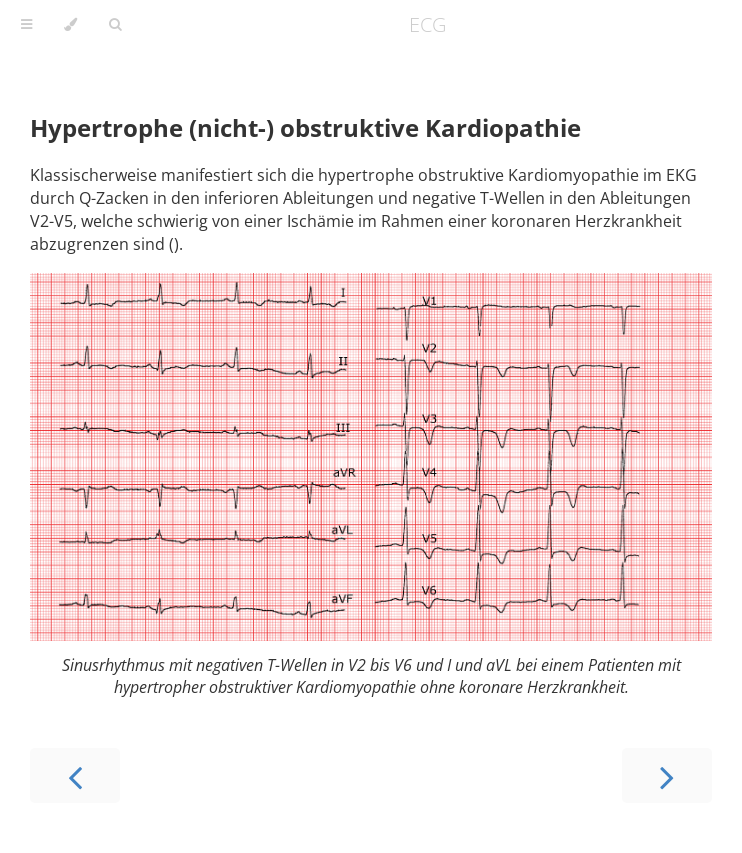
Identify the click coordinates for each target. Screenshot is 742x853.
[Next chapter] (667, 775)
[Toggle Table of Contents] (26, 25)
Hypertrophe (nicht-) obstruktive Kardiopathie (305, 127)
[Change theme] (70, 25)
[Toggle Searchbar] (115, 25)
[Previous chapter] (75, 775)
